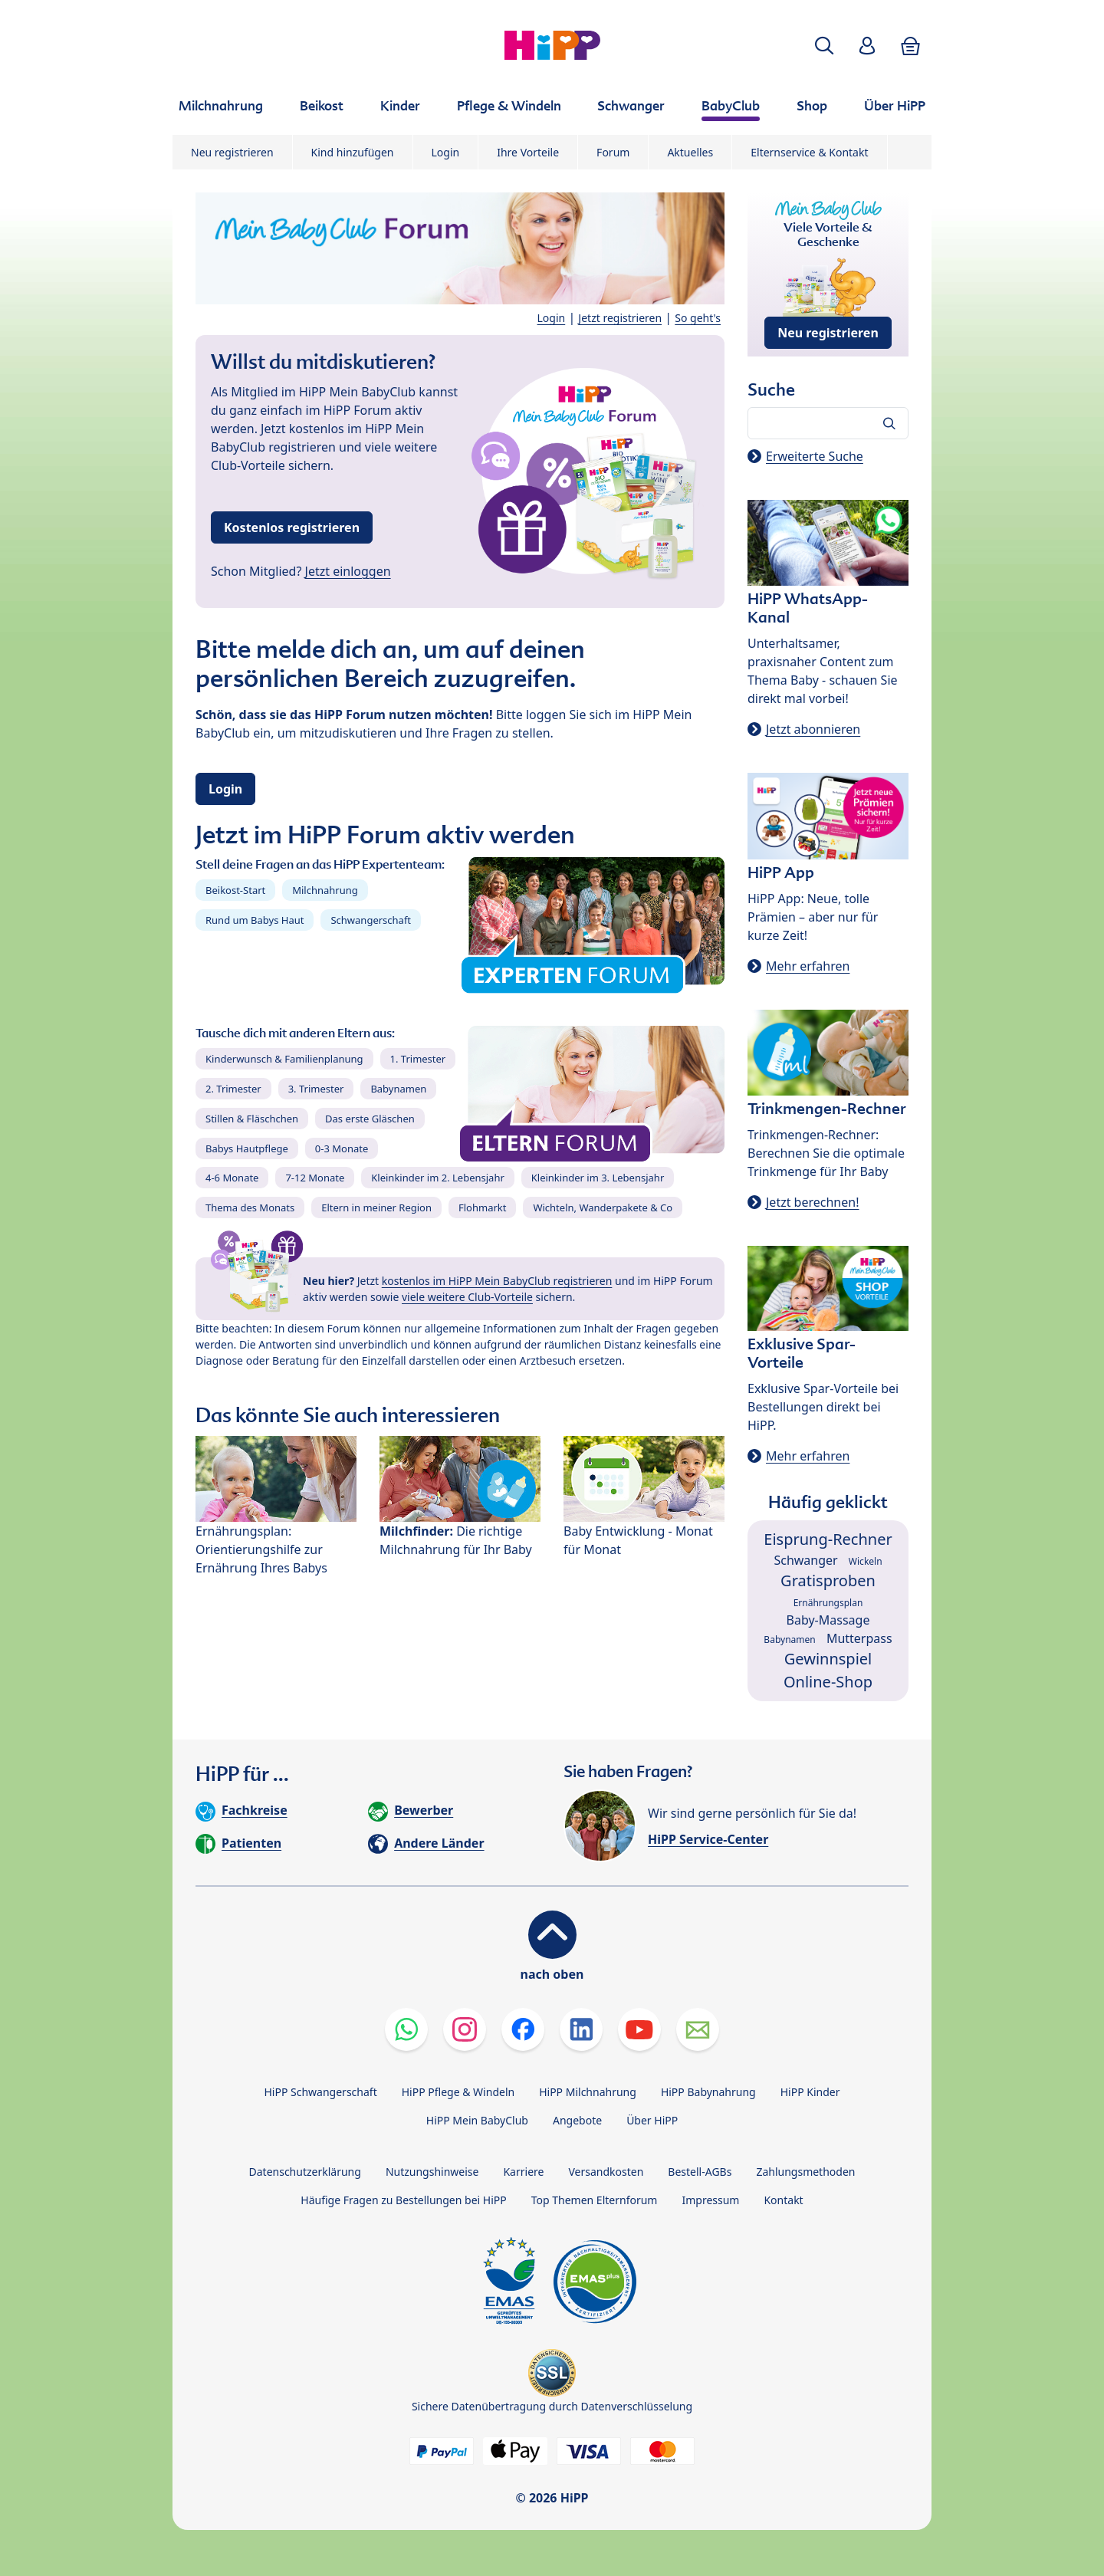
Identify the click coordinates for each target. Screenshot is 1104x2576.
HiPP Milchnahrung (587, 2092)
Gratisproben (828, 1580)
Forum (612, 152)
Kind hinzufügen (352, 152)
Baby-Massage (828, 1620)
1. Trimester (418, 1059)
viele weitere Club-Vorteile (467, 1297)
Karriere (523, 2171)
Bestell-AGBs (699, 2171)
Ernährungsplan (828, 1602)
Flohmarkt (482, 1207)
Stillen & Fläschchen (251, 1118)
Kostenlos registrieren (292, 527)
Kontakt (783, 2200)
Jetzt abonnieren (813, 729)
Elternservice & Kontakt (809, 152)
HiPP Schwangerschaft (320, 2092)
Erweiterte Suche (814, 456)
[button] (824, 45)
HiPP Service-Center (708, 1839)
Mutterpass (859, 1638)
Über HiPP (652, 2120)
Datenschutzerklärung (305, 2171)
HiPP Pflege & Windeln (458, 2092)
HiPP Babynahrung (708, 2092)
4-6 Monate (231, 1177)
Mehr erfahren (807, 966)
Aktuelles (690, 152)
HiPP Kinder (810, 2092)
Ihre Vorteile (528, 152)
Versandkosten (605, 2171)
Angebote (577, 2120)
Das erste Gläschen (370, 1118)
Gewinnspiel (828, 1658)
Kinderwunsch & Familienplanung (284, 1059)
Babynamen (398, 1089)
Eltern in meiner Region (376, 1207)
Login (446, 152)
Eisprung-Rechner (828, 1539)
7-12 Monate (314, 1177)
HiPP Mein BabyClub (477, 2120)
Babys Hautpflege (246, 1148)
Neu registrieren (232, 152)
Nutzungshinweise (432, 2171)
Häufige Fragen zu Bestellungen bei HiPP (403, 2200)
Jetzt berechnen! (812, 1202)
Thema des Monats (249, 1207)
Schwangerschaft (370, 920)
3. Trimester (316, 1089)
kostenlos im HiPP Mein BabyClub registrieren (497, 1280)
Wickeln (865, 1561)
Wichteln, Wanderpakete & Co (602, 1207)
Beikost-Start (235, 890)
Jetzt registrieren (620, 317)
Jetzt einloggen (348, 571)
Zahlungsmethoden (805, 2171)
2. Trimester (233, 1089)
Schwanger (805, 1560)
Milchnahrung (325, 890)
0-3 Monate (341, 1148)
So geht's (698, 317)
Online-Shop (828, 1681)
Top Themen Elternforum (594, 2200)
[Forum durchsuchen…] (828, 423)
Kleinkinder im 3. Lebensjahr (598, 1177)
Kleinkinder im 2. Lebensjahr (437, 1177)
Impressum (710, 2200)
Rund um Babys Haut (254, 920)
